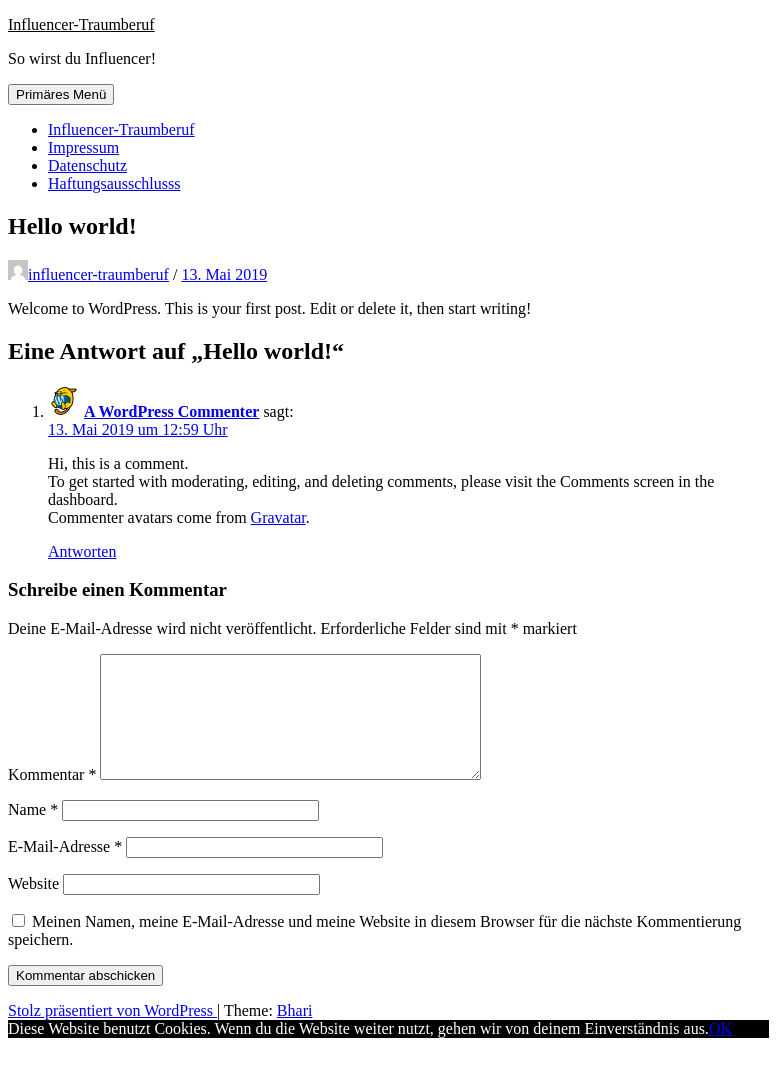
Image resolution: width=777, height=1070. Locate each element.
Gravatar (278, 517)
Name (33, 833)
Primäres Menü (61, 94)
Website (33, 907)
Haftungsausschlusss (114, 183)
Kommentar (52, 798)
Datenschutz (87, 165)
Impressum (83, 147)
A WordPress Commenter (171, 411)
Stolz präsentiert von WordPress (112, 1034)
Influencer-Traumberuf (81, 24)
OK (720, 1052)
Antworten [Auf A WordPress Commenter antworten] (82, 551)
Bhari (295, 1034)
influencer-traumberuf (98, 274)
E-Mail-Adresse (65, 870)
